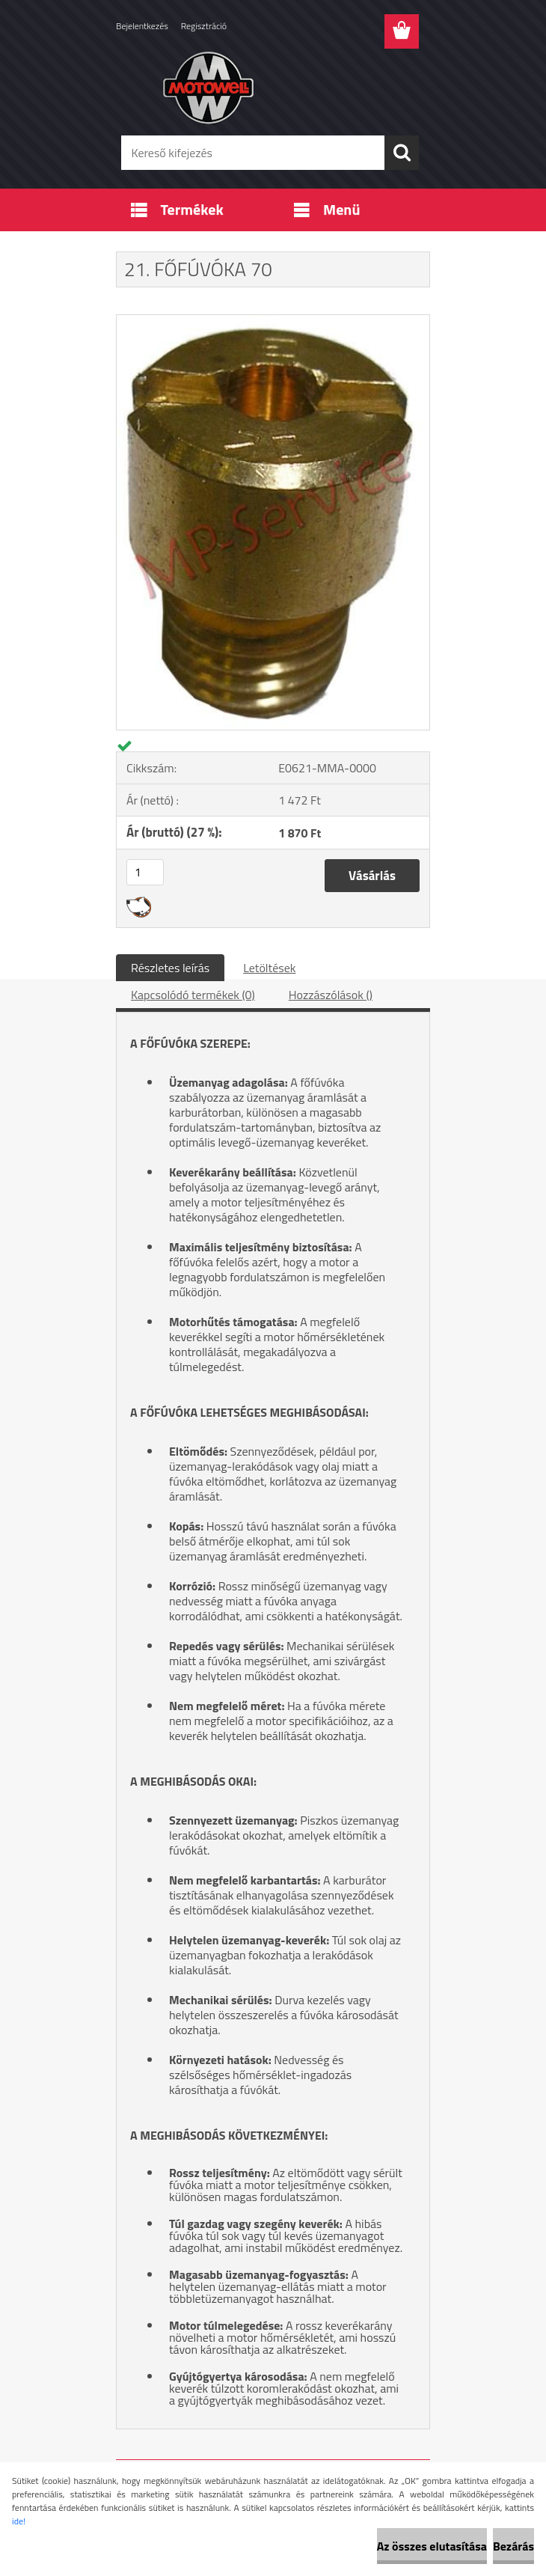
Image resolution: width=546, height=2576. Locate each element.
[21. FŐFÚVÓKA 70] (273, 321)
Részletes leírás (170, 968)
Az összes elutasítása (432, 2546)
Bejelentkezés (142, 26)
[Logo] (263, 86)
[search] (401, 152)
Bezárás (513, 2546)
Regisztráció (204, 26)
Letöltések (269, 968)
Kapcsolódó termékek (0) (193, 995)
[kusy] (145, 872)
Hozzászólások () (330, 995)
